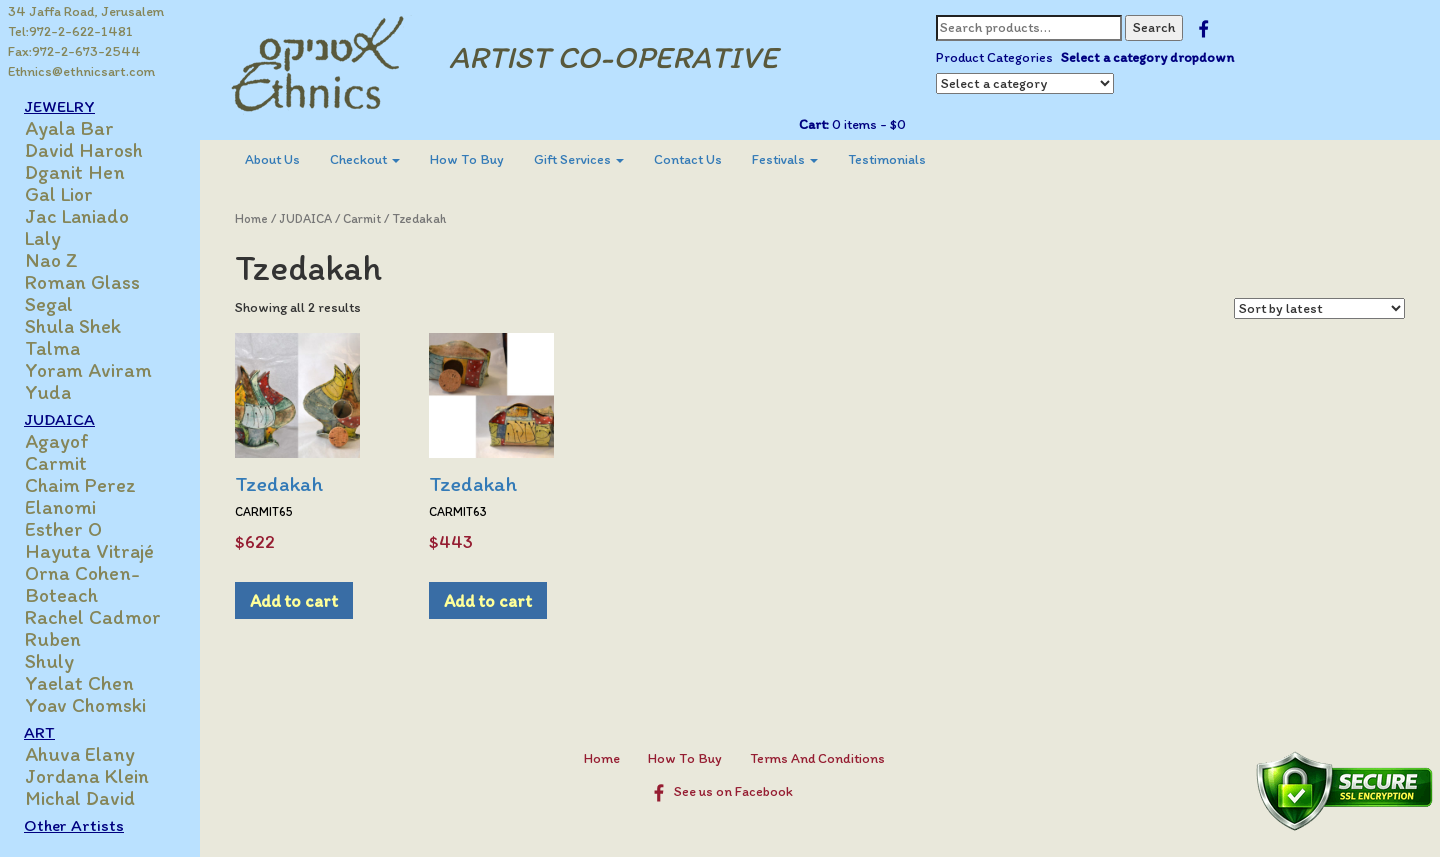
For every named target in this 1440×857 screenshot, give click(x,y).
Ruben (53, 639)
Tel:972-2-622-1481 (70, 31)
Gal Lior (59, 194)
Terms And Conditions (817, 758)
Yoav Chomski (85, 705)
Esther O (63, 529)
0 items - (867, 124)
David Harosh (84, 150)
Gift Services (579, 159)
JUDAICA (59, 419)
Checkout (365, 159)
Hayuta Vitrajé (89, 551)
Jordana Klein (87, 776)
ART (39, 732)
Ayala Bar (69, 128)
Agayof (57, 441)
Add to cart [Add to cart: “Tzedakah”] (294, 600)
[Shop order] (1319, 308)
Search (1154, 27)
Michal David (80, 798)
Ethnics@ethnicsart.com (81, 71)
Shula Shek (73, 326)
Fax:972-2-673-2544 (74, 51)
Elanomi (60, 507)
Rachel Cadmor (93, 617)
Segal (49, 304)
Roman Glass (82, 282)
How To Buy (467, 159)
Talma (52, 348)
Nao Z (51, 260)
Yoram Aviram (88, 370)
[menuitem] (272, 160)
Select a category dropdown (1147, 57)
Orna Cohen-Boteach (82, 584)
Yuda (48, 392)
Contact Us (688, 159)
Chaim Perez (80, 485)
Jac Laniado (77, 216)
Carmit (56, 463)
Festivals (785, 159)
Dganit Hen (75, 172)
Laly (43, 238)
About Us (272, 159)
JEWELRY (59, 106)
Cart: (814, 124)
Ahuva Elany (80, 754)
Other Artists (74, 825)
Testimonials (887, 159)
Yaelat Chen (79, 683)
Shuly (49, 661)
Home (251, 218)
